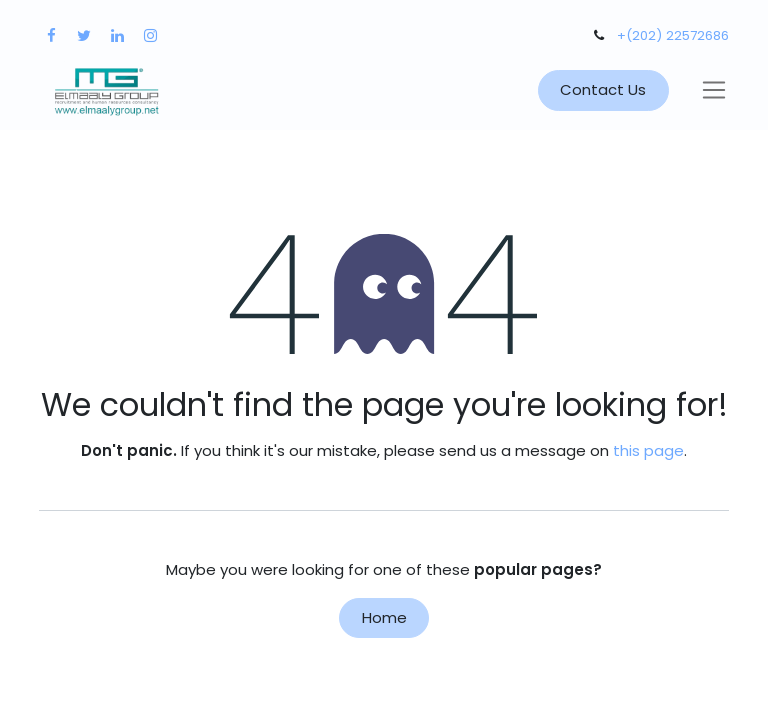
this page (648, 450)
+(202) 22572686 (673, 35)
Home (384, 617)
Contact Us (603, 89)
